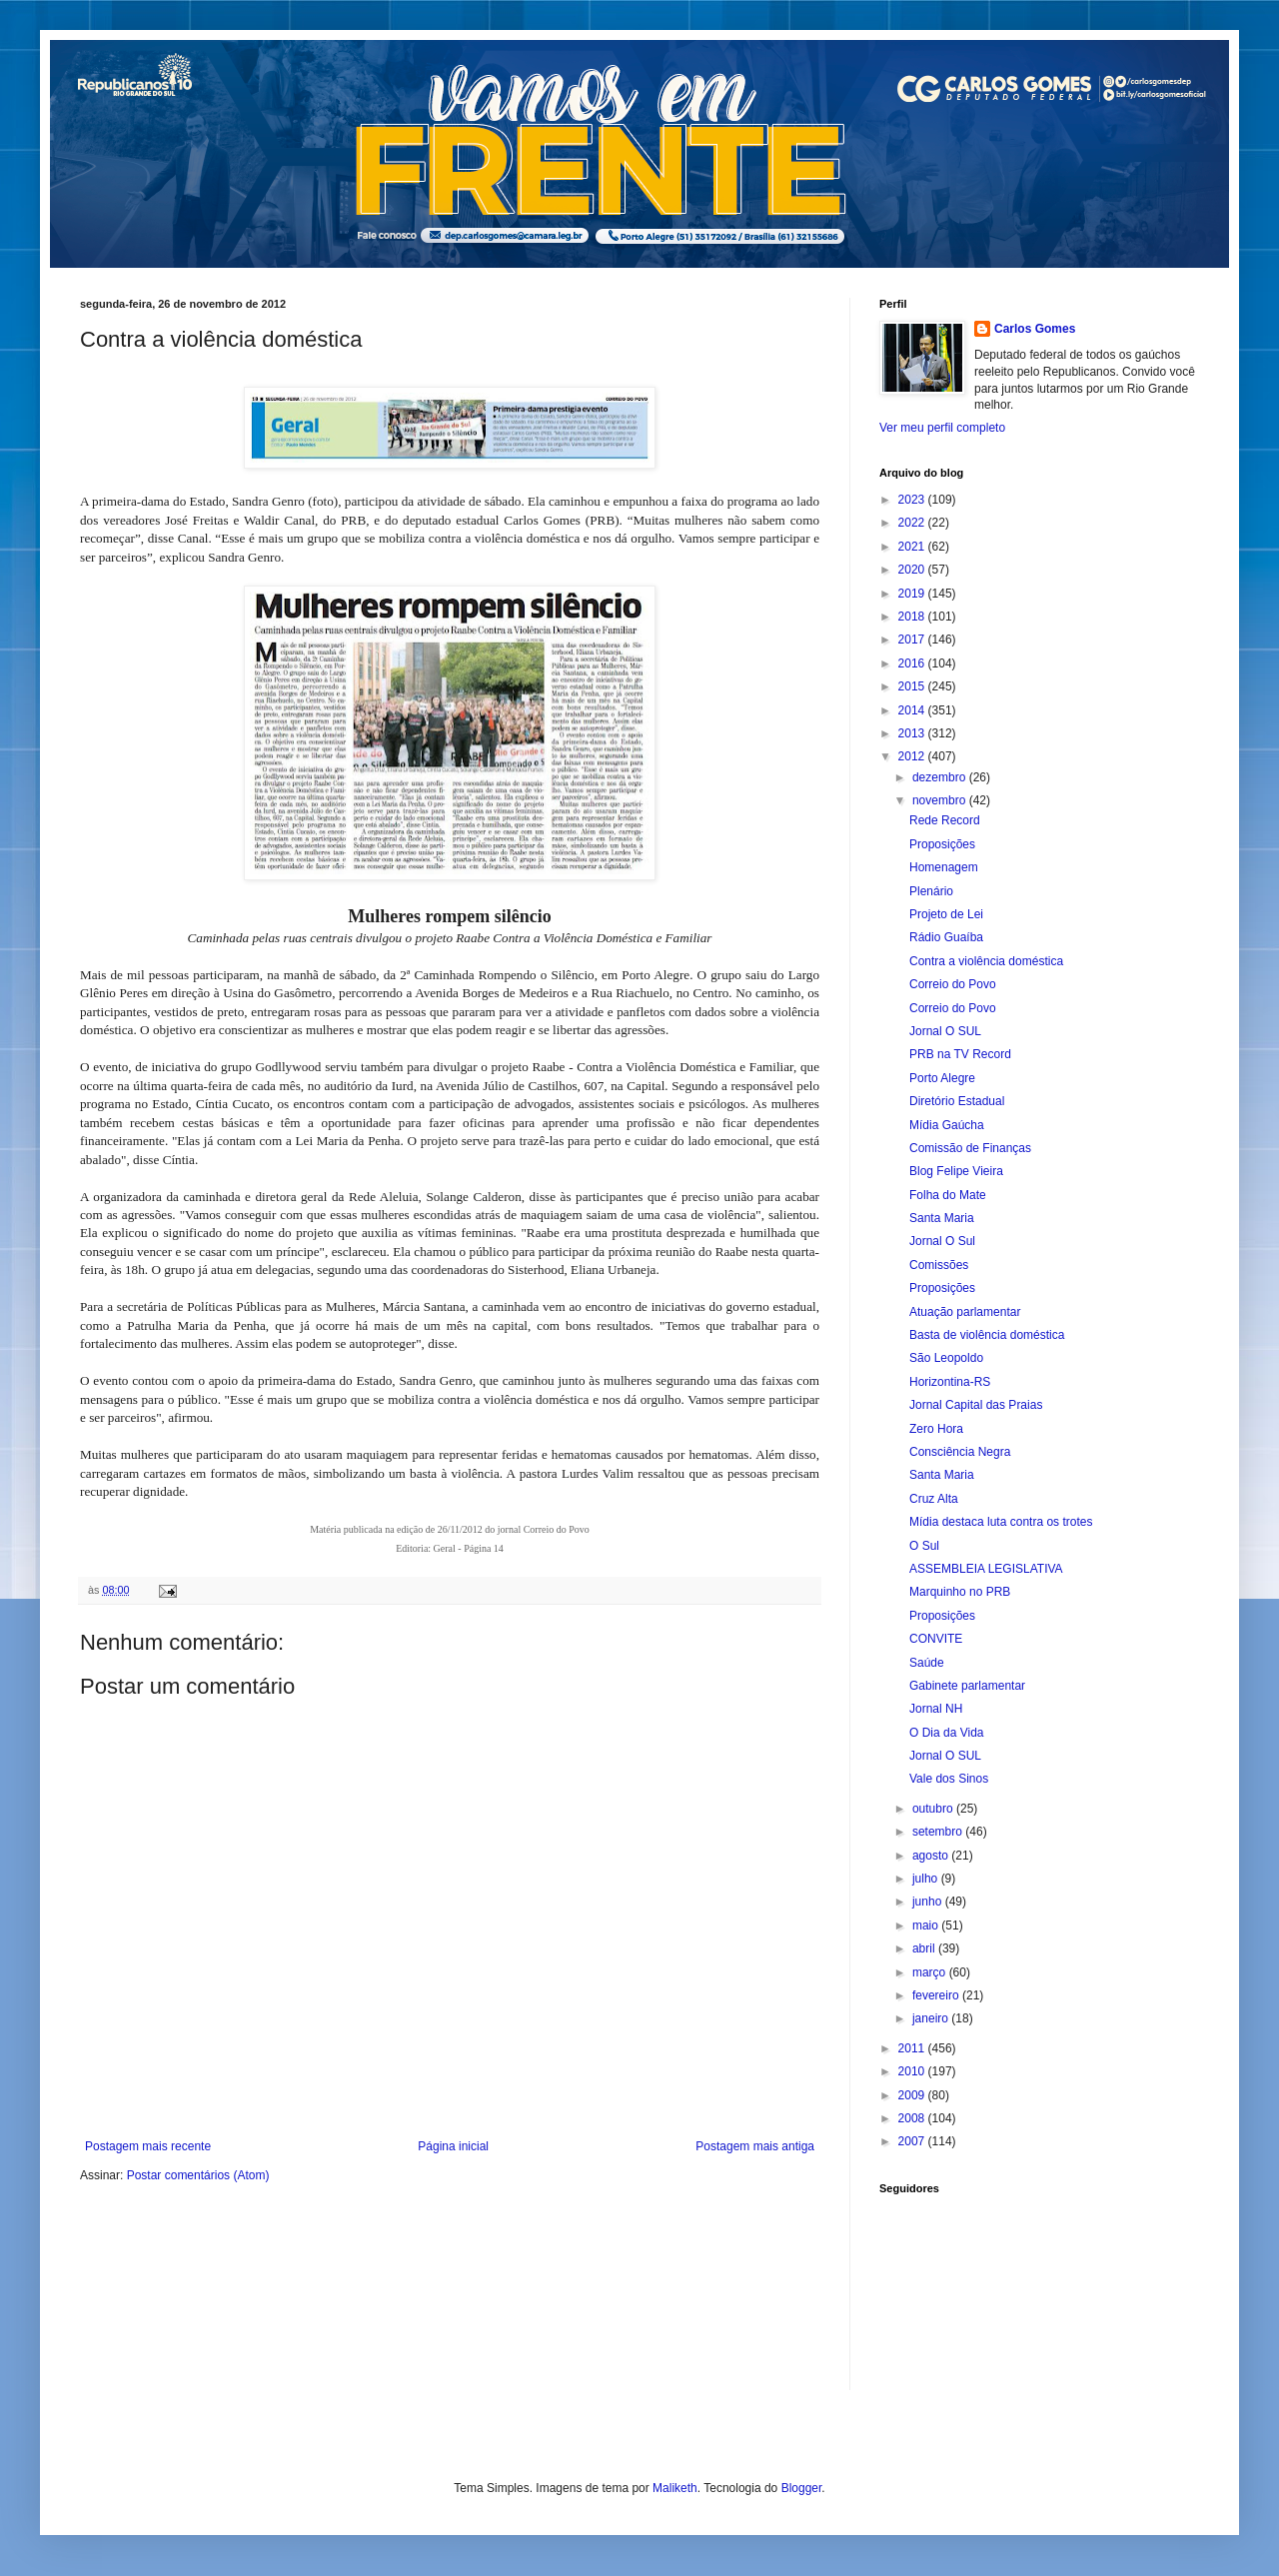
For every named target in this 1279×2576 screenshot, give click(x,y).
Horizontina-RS (949, 1382)
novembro (940, 800)
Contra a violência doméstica (986, 961)
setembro (938, 1832)
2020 (913, 570)
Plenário (931, 891)
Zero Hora (936, 1429)
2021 (913, 547)
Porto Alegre (942, 1078)
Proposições (942, 844)
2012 (913, 756)
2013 (913, 733)
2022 (913, 523)
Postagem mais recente (148, 2146)
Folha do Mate (947, 1195)
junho (928, 1902)
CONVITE (935, 1639)
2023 (913, 500)
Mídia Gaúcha (946, 1125)
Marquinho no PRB (959, 1592)
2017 (913, 639)
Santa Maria (941, 1218)
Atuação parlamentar (964, 1312)
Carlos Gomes (1034, 329)
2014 (913, 710)
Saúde (926, 1663)
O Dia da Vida (946, 1733)
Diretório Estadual (956, 1101)
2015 (913, 686)
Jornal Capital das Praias (975, 1405)
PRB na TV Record (960, 1054)
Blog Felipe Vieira (956, 1171)
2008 (913, 2118)
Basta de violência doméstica (986, 1335)
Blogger (801, 2488)
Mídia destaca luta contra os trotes (1000, 1522)
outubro (934, 1809)
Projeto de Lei (946, 914)
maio (926, 1925)
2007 (913, 2141)
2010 (913, 2071)
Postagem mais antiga (754, 2146)
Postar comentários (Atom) (198, 2175)
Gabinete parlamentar (967, 1686)
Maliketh (674, 2488)
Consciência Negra (959, 1452)
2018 (913, 617)
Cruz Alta (933, 1499)
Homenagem (943, 867)
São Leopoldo (946, 1358)
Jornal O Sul (942, 1241)
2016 (913, 663)
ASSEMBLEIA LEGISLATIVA (986, 1569)
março (930, 1972)
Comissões (938, 1265)
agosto (931, 1856)
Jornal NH (935, 1709)
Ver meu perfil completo (942, 428)
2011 (913, 2048)
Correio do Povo (952, 984)
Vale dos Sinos (948, 1779)
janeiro (931, 2018)
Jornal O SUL (945, 1031)
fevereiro (937, 1995)
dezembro (940, 777)
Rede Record (944, 820)
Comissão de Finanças (970, 1148)
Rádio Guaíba (946, 937)
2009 (913, 2095)
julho (926, 1879)
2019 (913, 594)
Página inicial (453, 2146)
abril (925, 1948)
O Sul (924, 1546)
